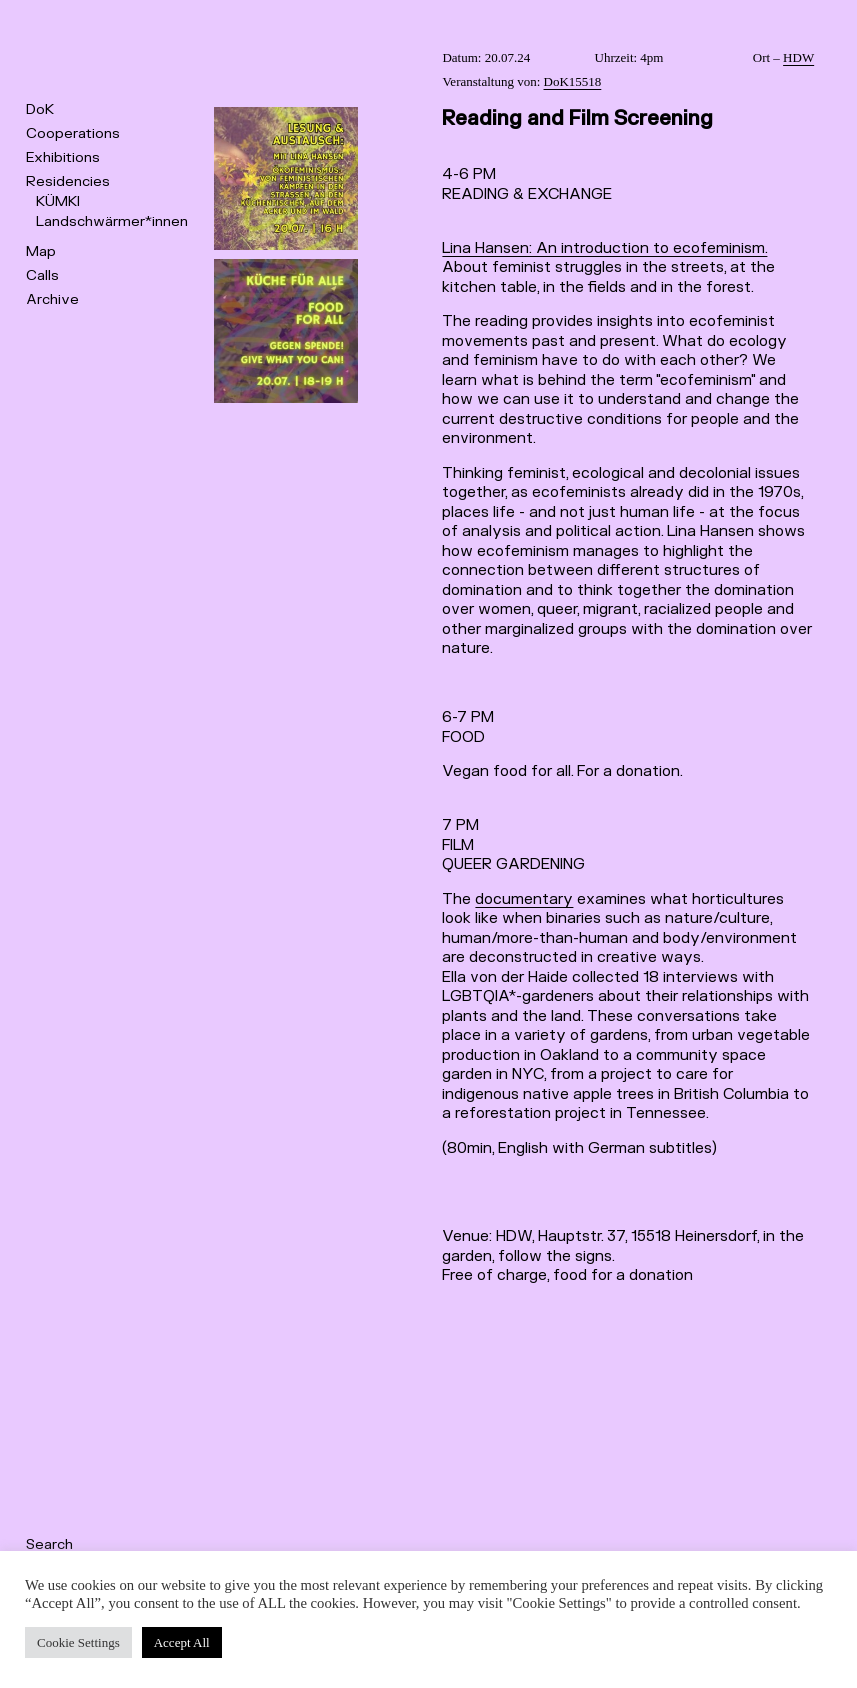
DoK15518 (573, 81)
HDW (798, 57)
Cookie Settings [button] (78, 1642)
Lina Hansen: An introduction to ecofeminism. (604, 248)
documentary (524, 899)
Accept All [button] (182, 1642)
